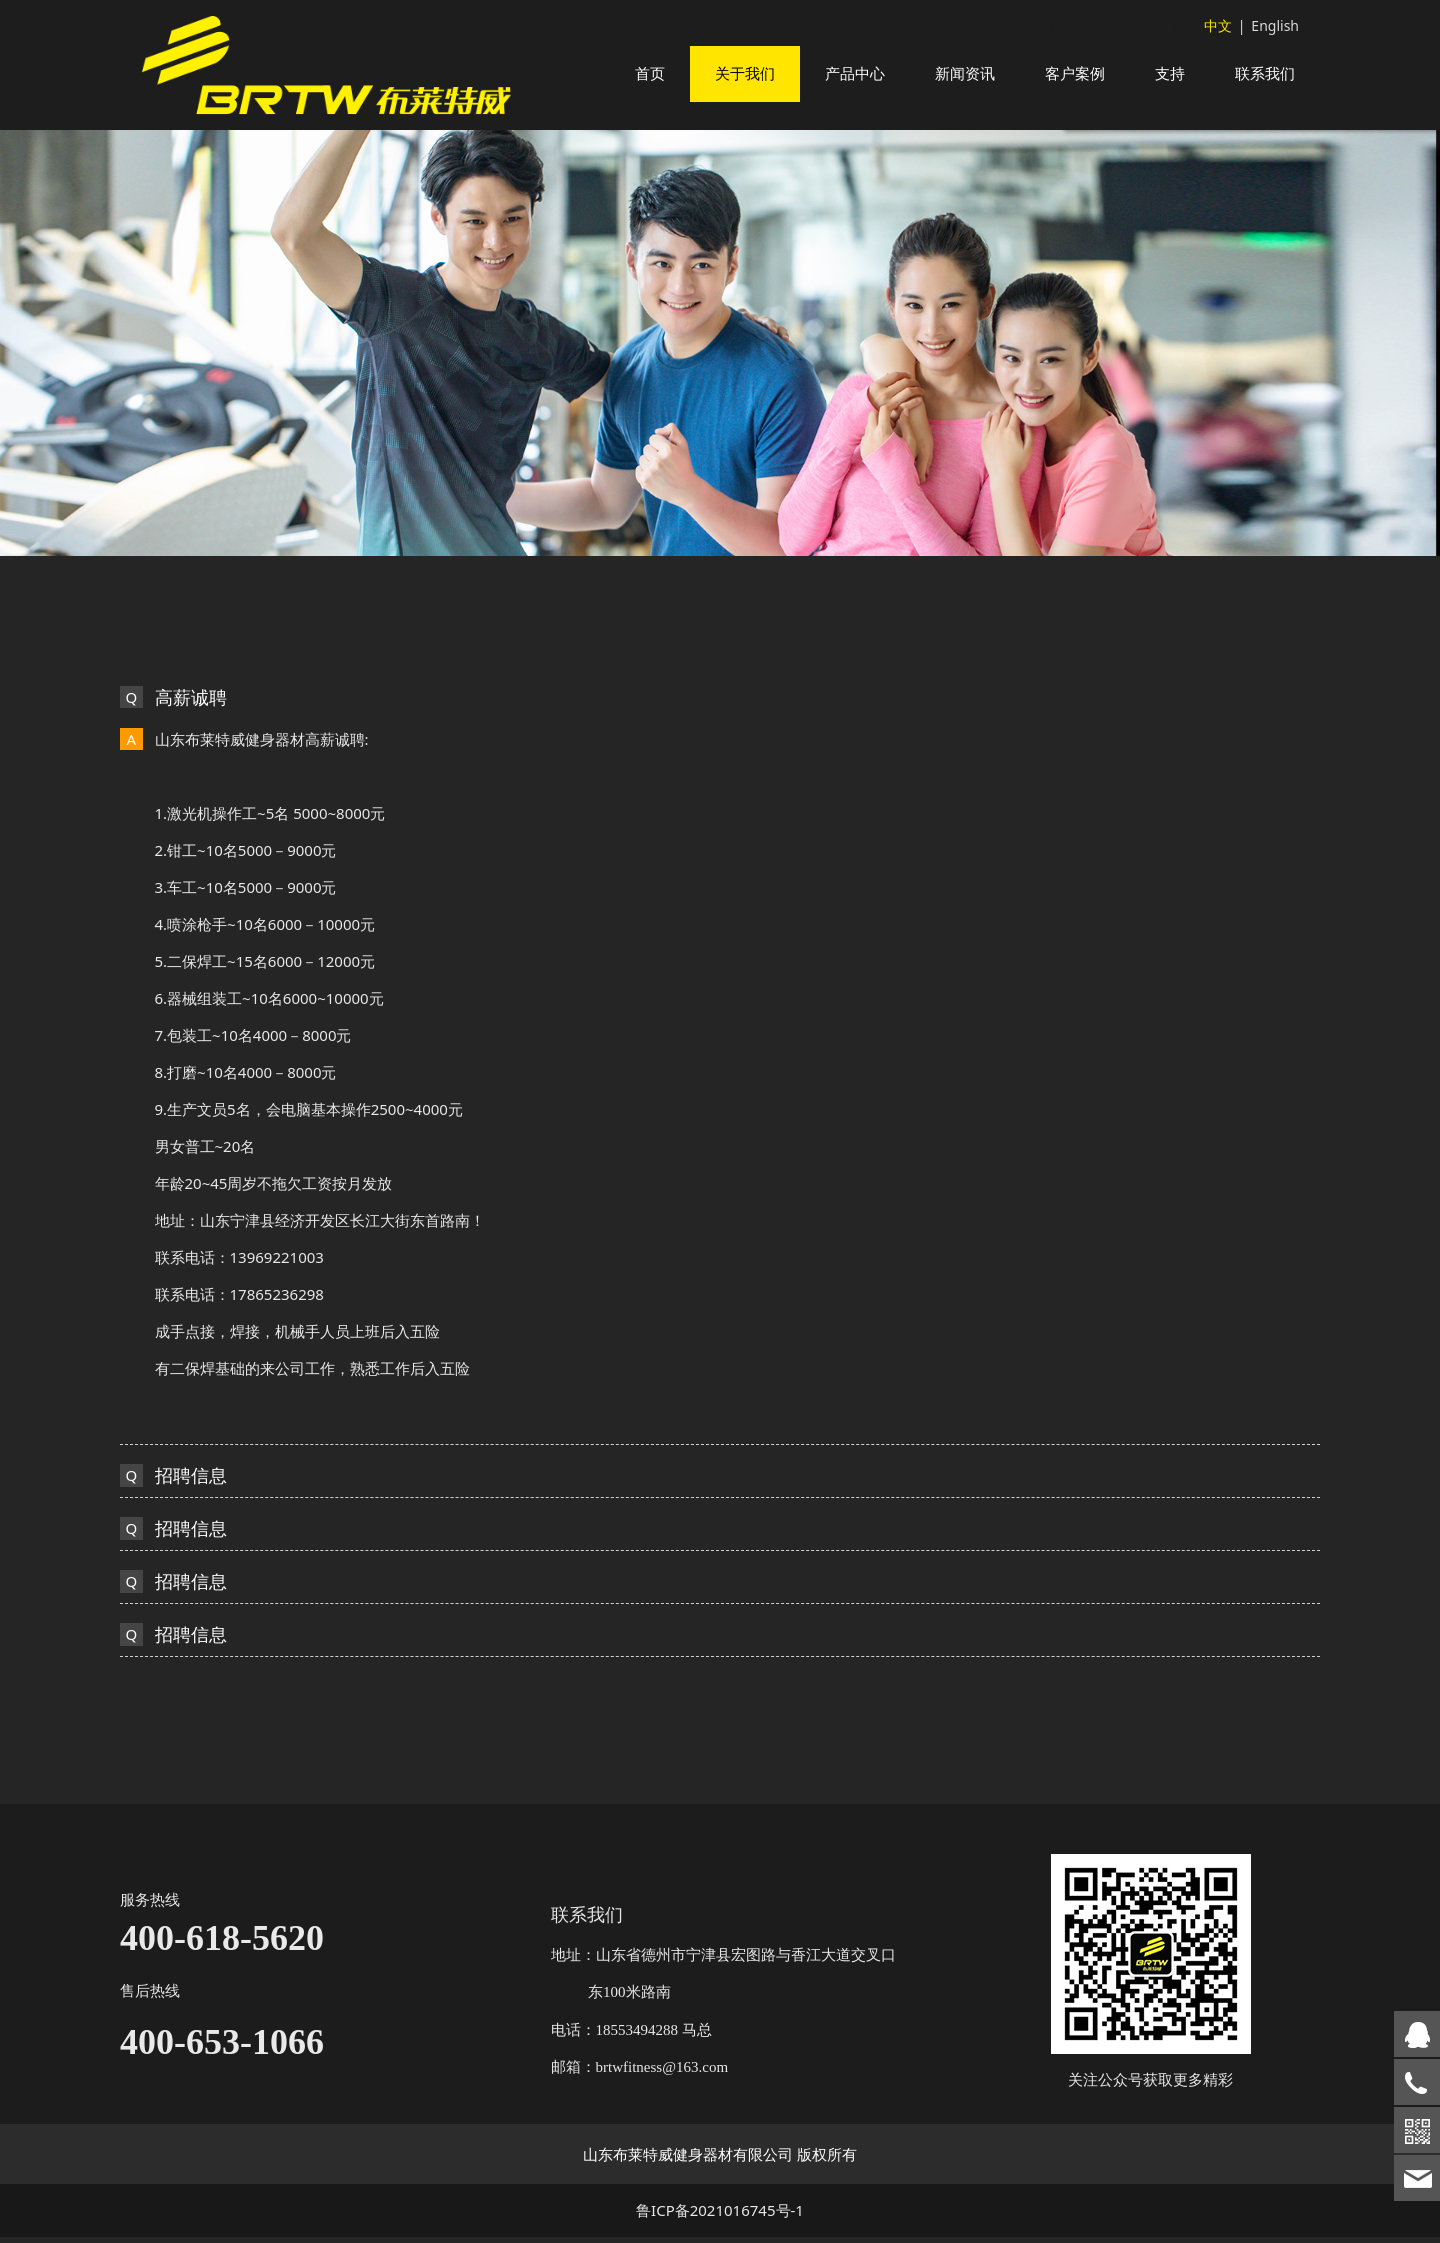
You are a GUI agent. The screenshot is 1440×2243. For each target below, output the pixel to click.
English (1275, 25)
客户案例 (1075, 73)
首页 (650, 73)
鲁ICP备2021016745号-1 (720, 2216)
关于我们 (745, 73)
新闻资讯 (965, 73)
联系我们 (1265, 73)
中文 (1218, 25)
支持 (1170, 73)
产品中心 (855, 73)
